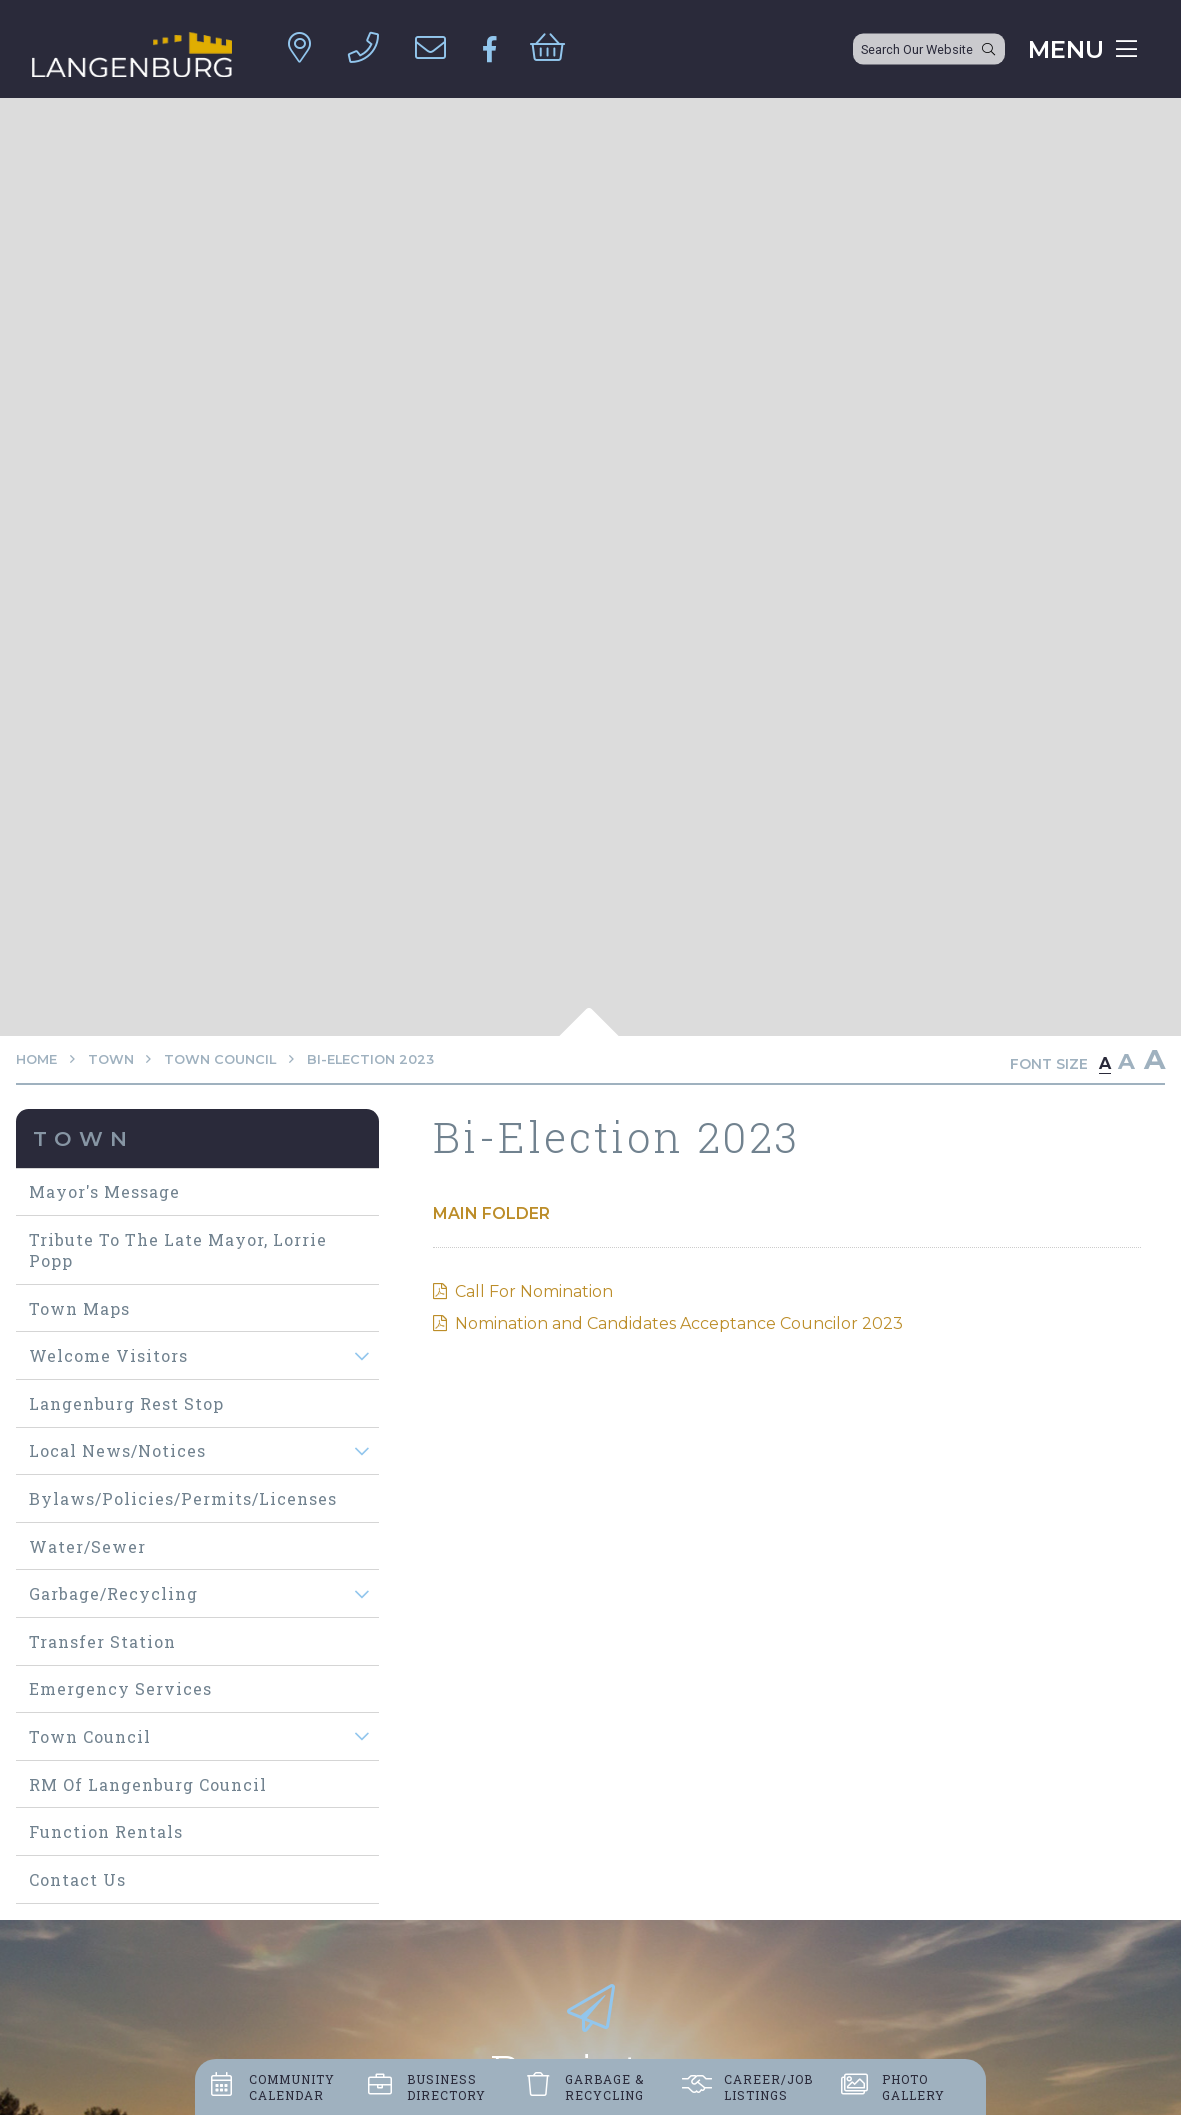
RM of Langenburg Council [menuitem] (148, 1784)
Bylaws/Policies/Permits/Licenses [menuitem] (183, 1498)
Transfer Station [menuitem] (102, 1641)
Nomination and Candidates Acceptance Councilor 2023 (679, 1323)
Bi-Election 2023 (370, 1059)
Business (446, 2087)
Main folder (491, 1213)
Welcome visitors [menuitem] (108, 1355)
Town (111, 1059)
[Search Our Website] (929, 49)
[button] (362, 1356)
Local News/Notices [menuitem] (117, 1450)
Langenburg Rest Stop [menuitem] (126, 1403)
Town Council (220, 1059)
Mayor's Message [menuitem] (104, 1191)
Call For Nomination (534, 1291)
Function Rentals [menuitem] (106, 1831)
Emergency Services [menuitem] (120, 1688)
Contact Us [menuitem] (77, 1879)
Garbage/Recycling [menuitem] (113, 1593)
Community (292, 2087)
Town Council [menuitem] (90, 1736)
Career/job (768, 2087)
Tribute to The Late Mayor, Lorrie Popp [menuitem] (178, 1250)
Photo (913, 2087)
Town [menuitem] (83, 1138)
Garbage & (604, 2087)
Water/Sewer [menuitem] (87, 1546)
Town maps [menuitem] (79, 1308)
